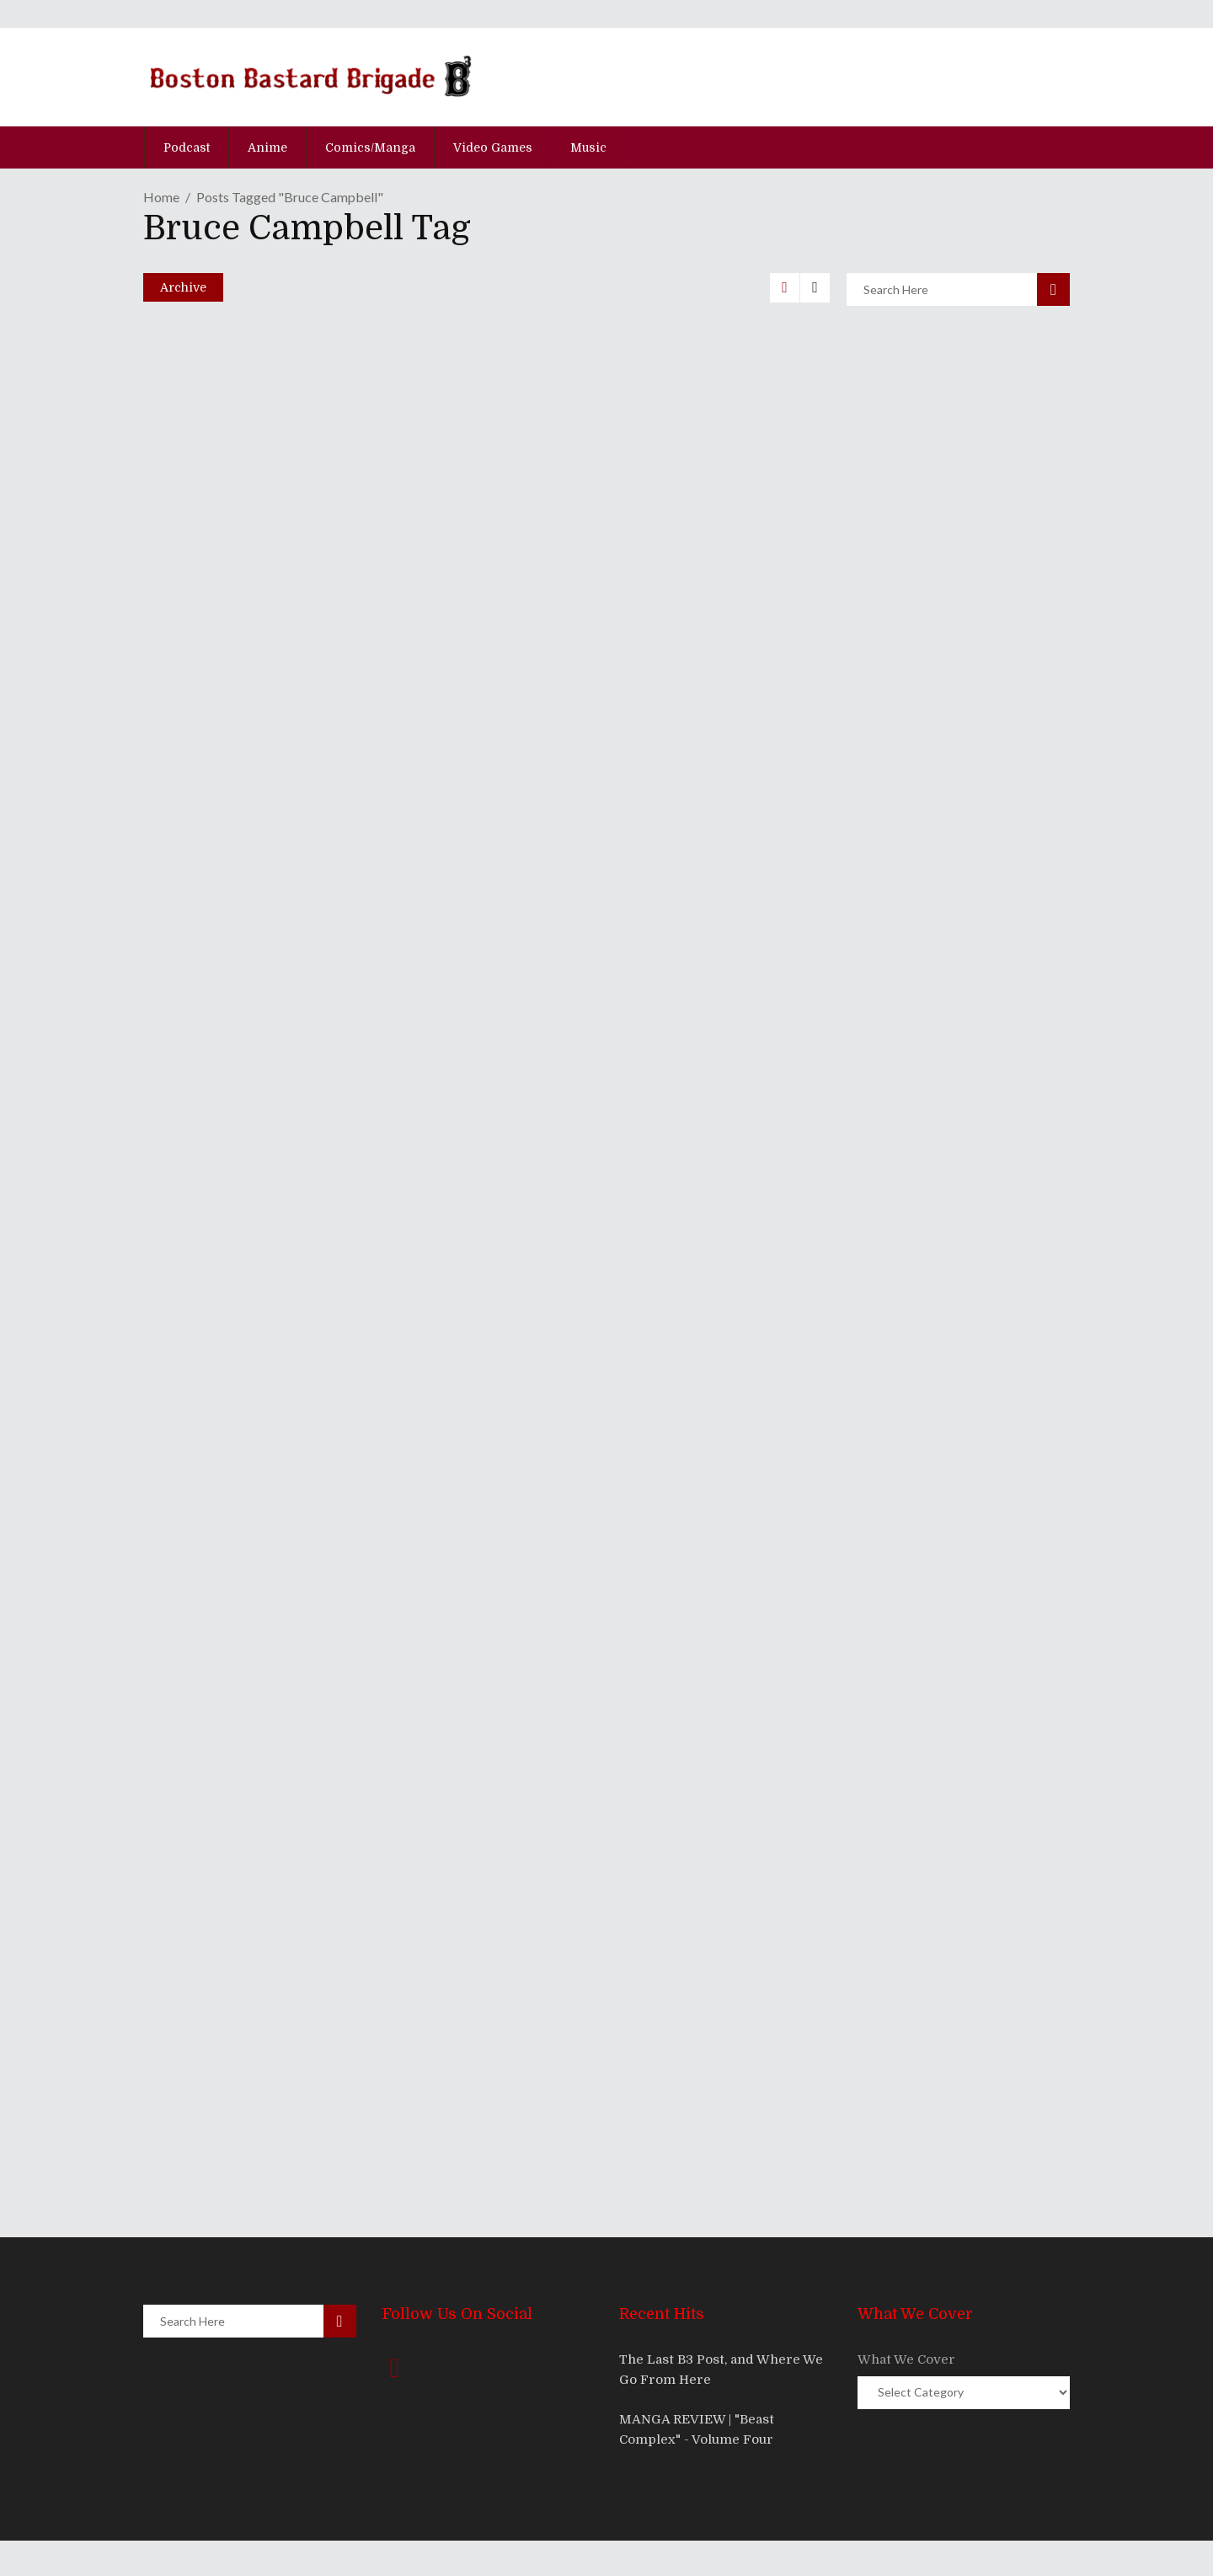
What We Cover (906, 2359)
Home (161, 197)
